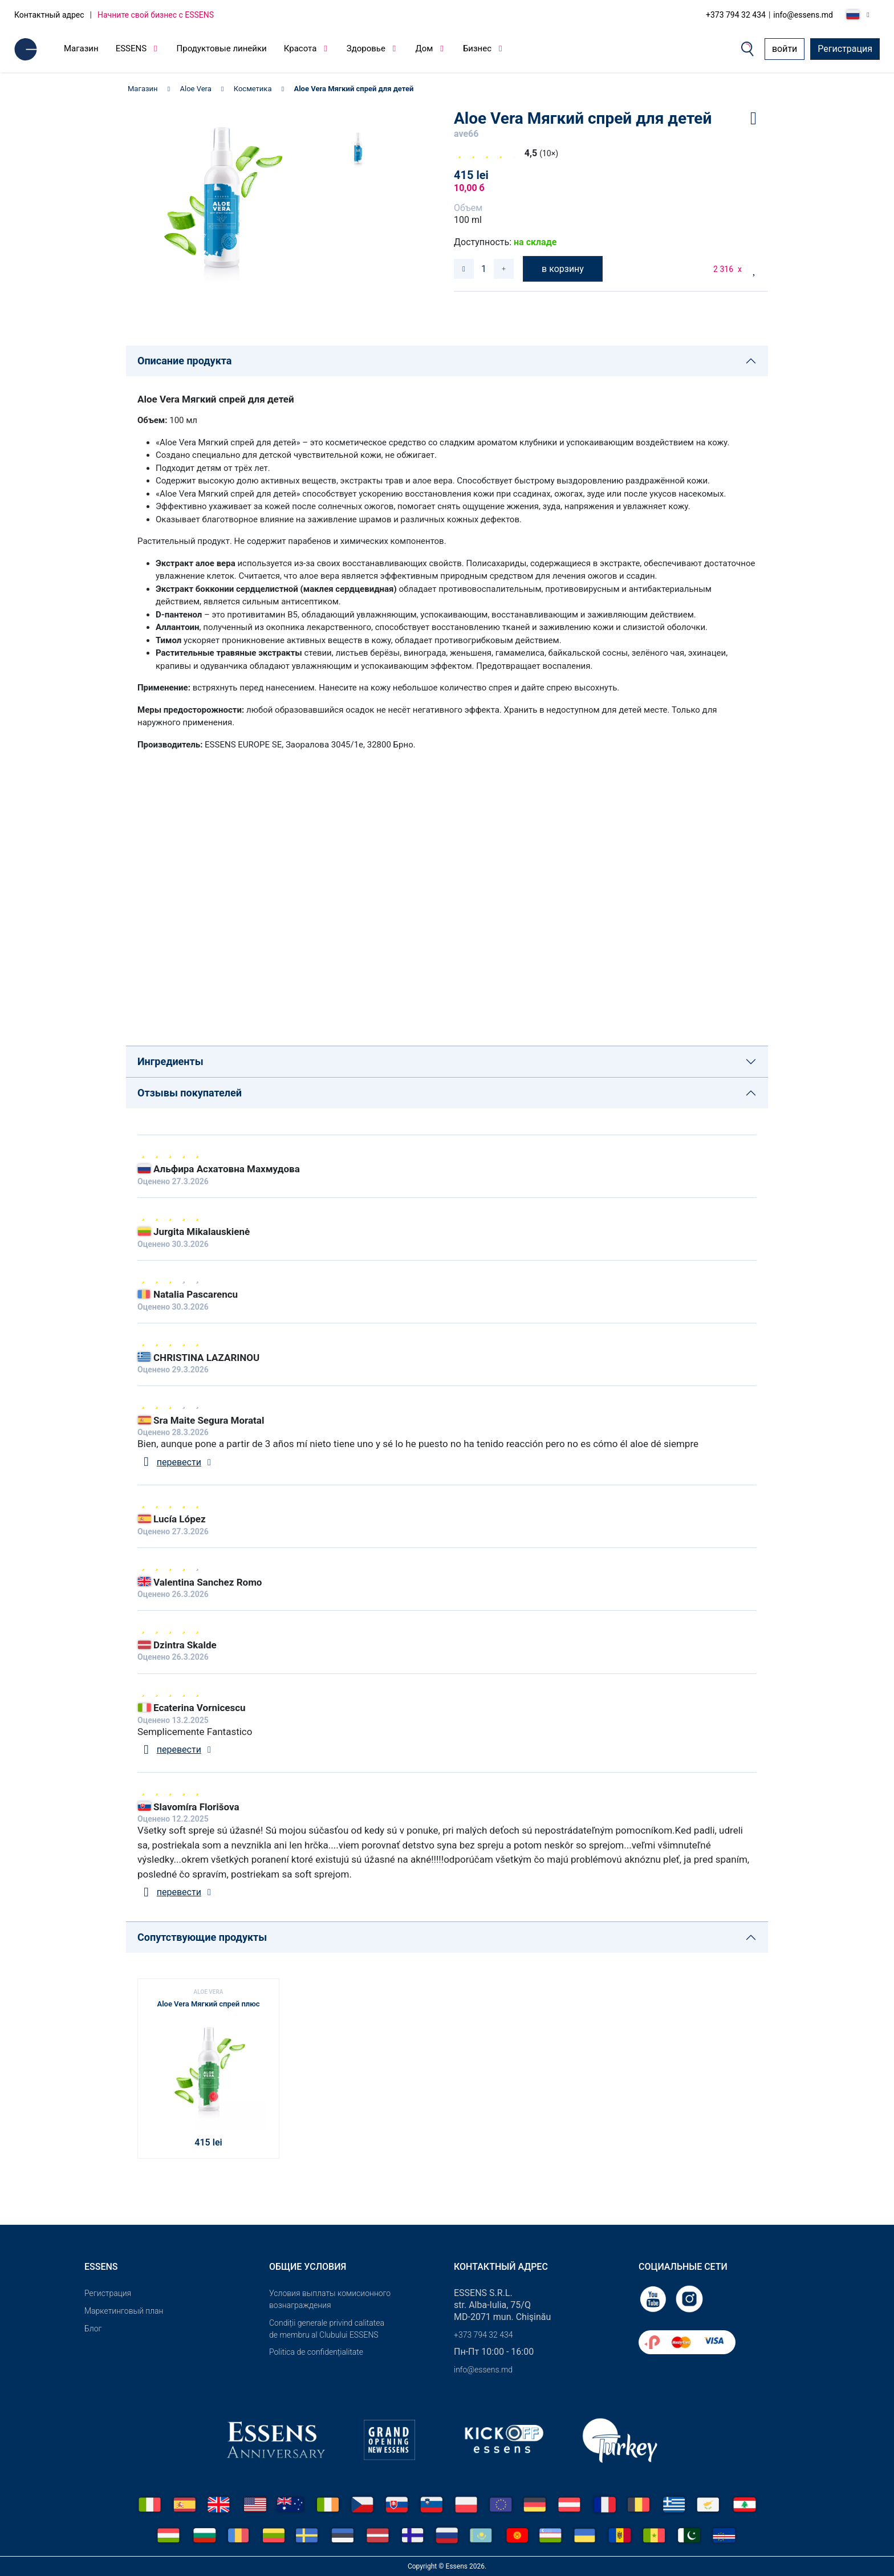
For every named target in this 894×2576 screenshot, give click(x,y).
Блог (92, 2328)
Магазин (81, 48)
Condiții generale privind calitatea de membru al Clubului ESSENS (326, 2328)
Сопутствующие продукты (202, 1937)
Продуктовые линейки (222, 48)
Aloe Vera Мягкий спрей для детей (353, 88)
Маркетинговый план (123, 2310)
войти (784, 48)
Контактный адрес (49, 14)
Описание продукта (184, 361)
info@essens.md (803, 14)
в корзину (563, 268)
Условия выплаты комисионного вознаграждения (330, 2299)
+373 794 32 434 (736, 14)
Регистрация (845, 48)
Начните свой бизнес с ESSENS (155, 14)
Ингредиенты (170, 1061)
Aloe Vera (196, 88)
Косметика (253, 88)
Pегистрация (107, 2293)
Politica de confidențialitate (316, 2351)
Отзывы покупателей (189, 1093)
